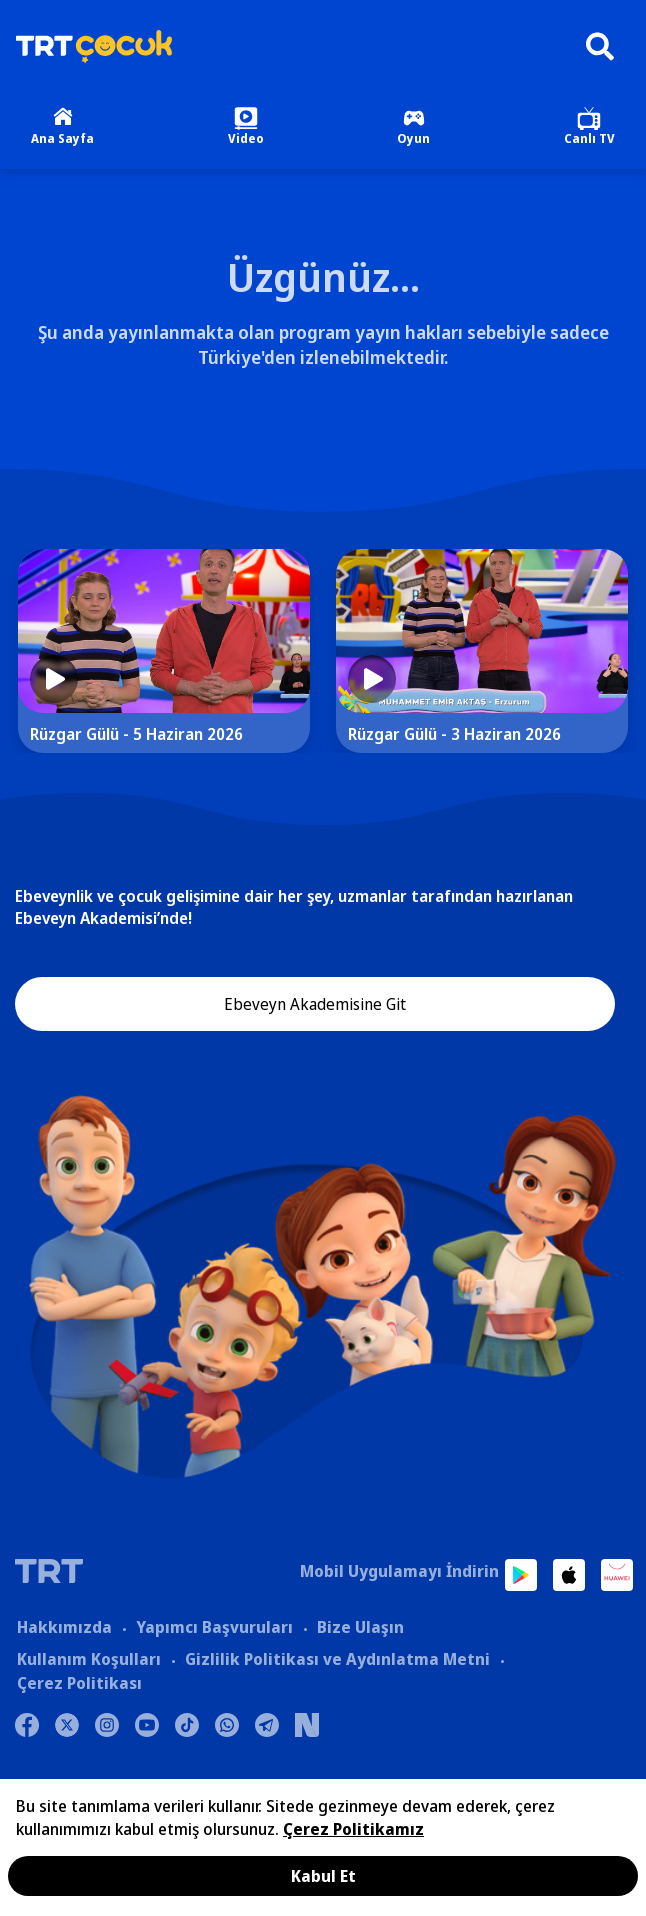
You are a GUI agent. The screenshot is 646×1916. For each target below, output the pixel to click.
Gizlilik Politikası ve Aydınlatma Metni (337, 1659)
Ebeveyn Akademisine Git (315, 1004)
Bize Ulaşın (360, 1627)
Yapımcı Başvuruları (214, 1627)
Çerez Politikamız (353, 1829)
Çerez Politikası (79, 1683)
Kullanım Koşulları (89, 1659)
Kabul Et (323, 1876)
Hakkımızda (64, 1627)
